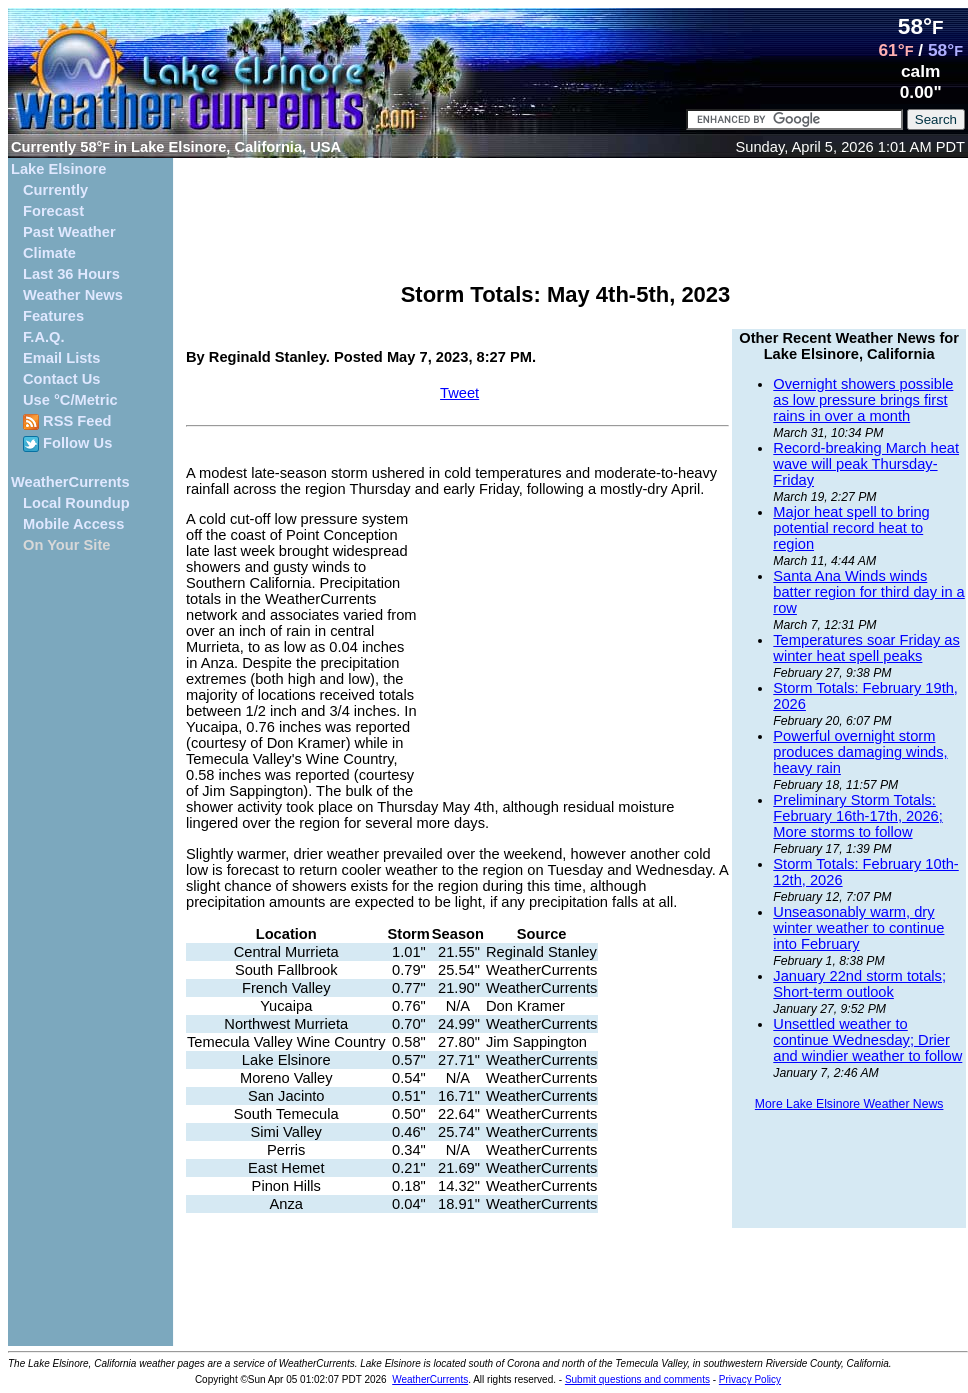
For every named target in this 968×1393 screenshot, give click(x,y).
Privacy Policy (750, 1379)
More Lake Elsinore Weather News (849, 1104)
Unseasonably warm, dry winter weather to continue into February (858, 928)
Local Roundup (76, 503)
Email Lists (61, 358)
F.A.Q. (44, 337)
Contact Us (61, 379)
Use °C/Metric (70, 400)
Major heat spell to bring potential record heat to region (851, 528)
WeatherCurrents (70, 482)
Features (53, 316)
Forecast (53, 211)
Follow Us (67, 443)
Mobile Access (73, 524)
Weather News (73, 295)
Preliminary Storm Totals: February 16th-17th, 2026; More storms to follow (857, 816)
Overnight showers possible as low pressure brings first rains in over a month (863, 400)
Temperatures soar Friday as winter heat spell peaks (866, 648)
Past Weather (69, 232)
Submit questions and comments (637, 1379)
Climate (49, 253)
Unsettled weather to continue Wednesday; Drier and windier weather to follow (867, 1040)
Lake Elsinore (58, 169)
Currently (55, 190)
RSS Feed (67, 421)
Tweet (459, 393)
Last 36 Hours (71, 274)
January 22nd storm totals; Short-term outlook (859, 984)
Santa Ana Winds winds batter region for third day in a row (868, 592)
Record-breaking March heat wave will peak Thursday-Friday (866, 464)
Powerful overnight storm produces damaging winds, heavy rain (860, 752)
